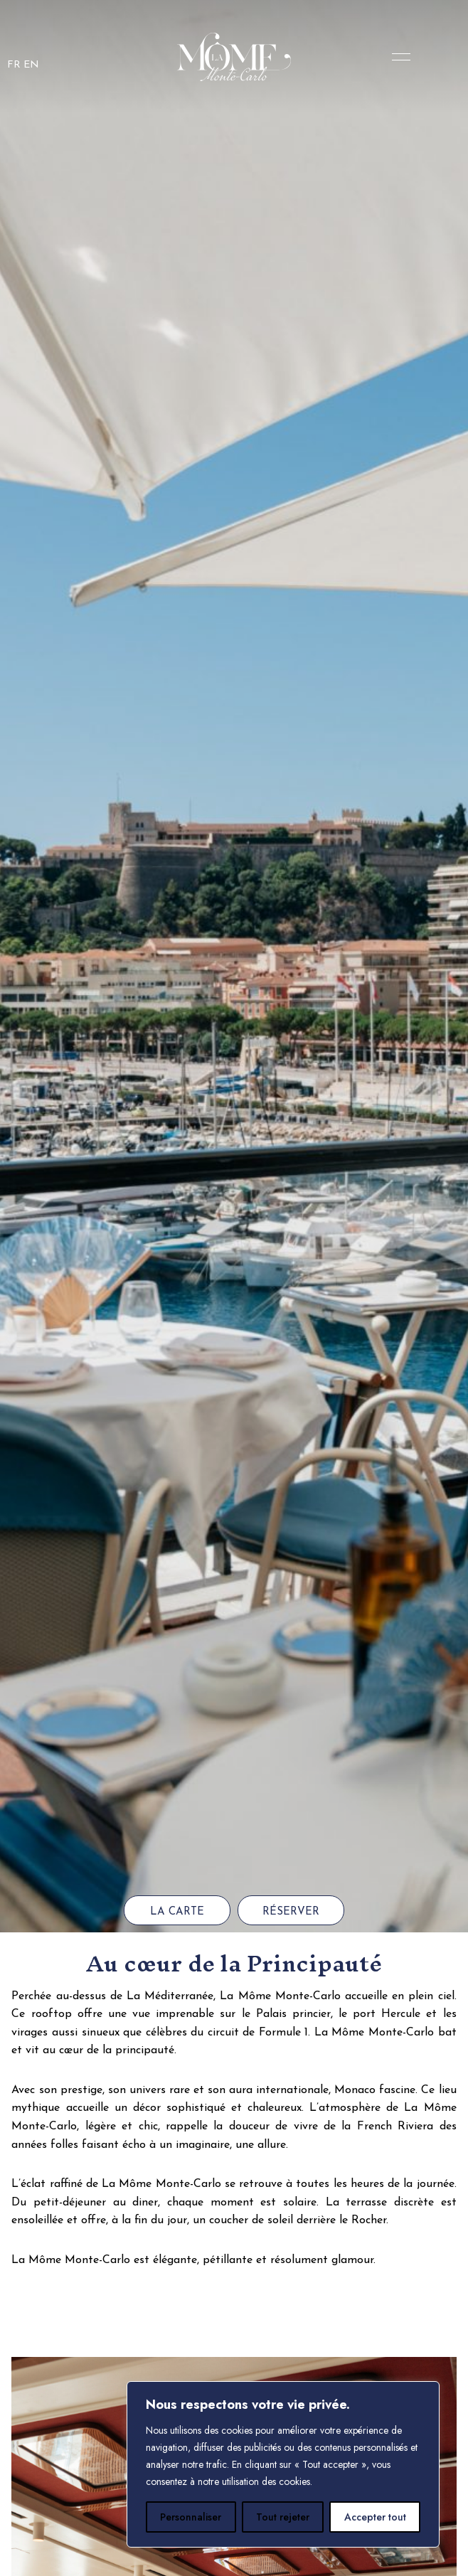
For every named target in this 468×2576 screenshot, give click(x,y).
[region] (283, 2464)
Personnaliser (190, 2517)
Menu (397, 57)
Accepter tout (375, 2517)
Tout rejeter (282, 2517)
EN (31, 65)
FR (14, 65)
